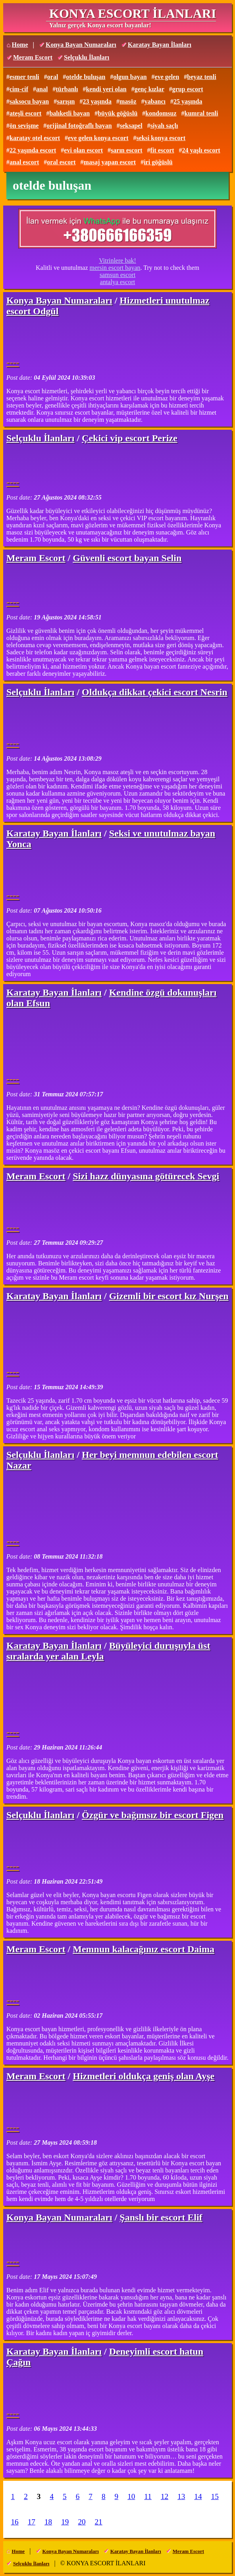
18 (48, 2522)
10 (131, 2496)
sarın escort (127, 150)
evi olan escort (83, 150)
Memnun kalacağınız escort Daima (143, 1949)
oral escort (61, 162)
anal (42, 89)
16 (15, 2522)
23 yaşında (97, 101)
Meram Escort (32, 57)
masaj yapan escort (110, 162)
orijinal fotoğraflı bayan (79, 125)
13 (181, 2496)
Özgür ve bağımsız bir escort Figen (152, 1815)
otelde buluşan (85, 76)
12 (164, 2496)
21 (98, 2522)
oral (52, 76)
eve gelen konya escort (98, 138)
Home (20, 44)
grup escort (187, 89)
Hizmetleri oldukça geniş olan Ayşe (143, 2076)
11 (147, 2496)
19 (65, 2522)
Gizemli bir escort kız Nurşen (169, 1296)
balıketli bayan (69, 113)
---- (12, 362)
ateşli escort (25, 113)
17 (31, 2522)
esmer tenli (24, 76)
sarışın (66, 101)
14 (198, 2496)
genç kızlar (149, 89)
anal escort (24, 162)
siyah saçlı (164, 125)
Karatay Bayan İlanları (159, 44)
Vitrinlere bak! (117, 260)
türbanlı (67, 89)
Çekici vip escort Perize (129, 438)
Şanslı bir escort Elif (160, 2217)
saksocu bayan (29, 101)
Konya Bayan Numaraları (81, 44)
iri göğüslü (158, 162)
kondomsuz (160, 113)
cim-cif (19, 89)
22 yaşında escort (33, 150)
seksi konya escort (160, 138)
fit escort (162, 150)
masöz (128, 101)
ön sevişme (24, 125)
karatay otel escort (35, 138)
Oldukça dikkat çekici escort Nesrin (154, 692)
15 (215, 2496)
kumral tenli (201, 113)
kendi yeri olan (106, 89)
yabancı (155, 101)
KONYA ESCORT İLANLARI (132, 13)
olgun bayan (129, 76)
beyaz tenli (201, 76)
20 (81, 2522)
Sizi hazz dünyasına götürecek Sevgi (146, 1176)
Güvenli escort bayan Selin (127, 558)
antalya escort (117, 282)
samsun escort (117, 274)
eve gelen (167, 76)
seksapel (131, 125)
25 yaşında (187, 101)
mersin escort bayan (115, 267)
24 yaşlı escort (201, 150)
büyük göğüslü (117, 113)
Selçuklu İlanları (86, 57)
